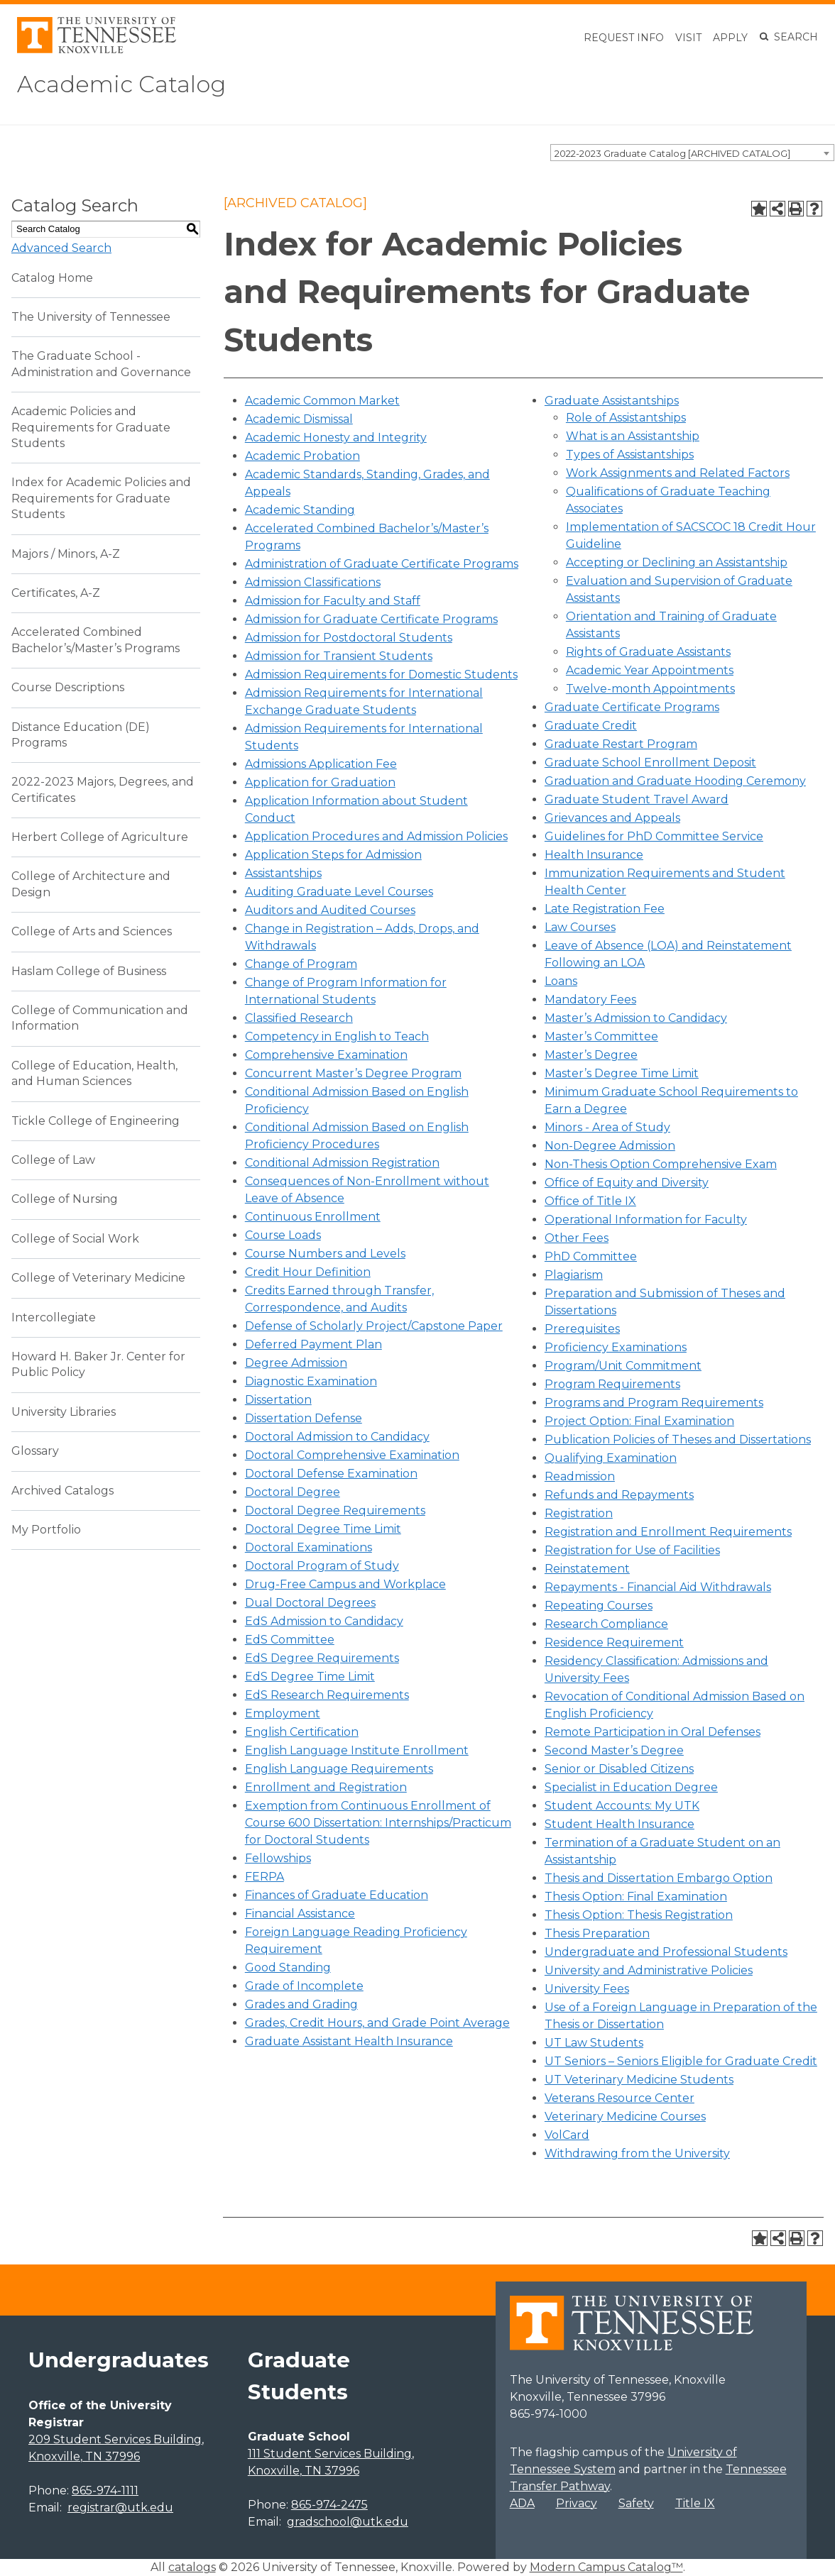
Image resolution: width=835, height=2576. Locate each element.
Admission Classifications (313, 582)
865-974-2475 (329, 2504)
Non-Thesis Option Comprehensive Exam (661, 1164)
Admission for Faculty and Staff (332, 600)
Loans (561, 981)
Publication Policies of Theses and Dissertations (678, 1439)
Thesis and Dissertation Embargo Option (659, 1878)
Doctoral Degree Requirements (335, 1510)
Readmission (580, 1476)
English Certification (302, 1732)
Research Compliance (606, 1624)
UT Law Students (594, 2042)
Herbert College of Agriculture (99, 837)
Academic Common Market (322, 400)
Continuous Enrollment (313, 1216)
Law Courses (580, 927)
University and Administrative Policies (649, 1970)
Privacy (576, 2503)
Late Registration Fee (605, 908)
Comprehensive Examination (326, 1055)
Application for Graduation (320, 782)
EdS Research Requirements (327, 1695)
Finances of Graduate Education (336, 1895)
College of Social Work (75, 1238)
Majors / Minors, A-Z (65, 554)
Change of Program (301, 964)
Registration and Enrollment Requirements (668, 1532)
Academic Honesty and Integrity (336, 437)
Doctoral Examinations (308, 1547)
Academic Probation (302, 456)
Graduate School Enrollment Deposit (650, 762)
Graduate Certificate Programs (632, 707)
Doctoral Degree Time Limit (323, 1529)
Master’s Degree (591, 1055)
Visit (688, 37)
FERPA (264, 1876)
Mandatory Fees (590, 999)
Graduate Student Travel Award (636, 799)
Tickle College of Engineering (95, 1121)
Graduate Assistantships (612, 400)
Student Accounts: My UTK (622, 1805)
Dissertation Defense (303, 1418)
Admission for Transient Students (338, 656)
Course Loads (283, 1235)
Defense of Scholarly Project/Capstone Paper (374, 1326)
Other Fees (576, 1238)
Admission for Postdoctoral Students (348, 637)
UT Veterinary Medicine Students (639, 2079)
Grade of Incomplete (304, 1986)
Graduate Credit (591, 725)
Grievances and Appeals (612, 818)
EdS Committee (289, 1639)
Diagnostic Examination (311, 1381)
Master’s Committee (601, 1036)
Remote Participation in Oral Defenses (652, 1732)
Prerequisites (582, 1329)
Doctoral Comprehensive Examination (352, 1455)
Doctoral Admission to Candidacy (337, 1436)
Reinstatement (587, 1568)
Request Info (624, 37)
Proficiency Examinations (616, 1347)
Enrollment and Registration (326, 1787)
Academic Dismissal (299, 419)
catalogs (192, 2567)
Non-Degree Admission (610, 1145)
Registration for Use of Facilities (632, 1550)
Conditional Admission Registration (342, 1162)
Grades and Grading (301, 2004)
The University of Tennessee (90, 317)
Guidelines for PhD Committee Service (654, 836)
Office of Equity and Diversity (627, 1182)
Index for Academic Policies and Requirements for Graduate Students (101, 498)
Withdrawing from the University (637, 2153)
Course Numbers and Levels (325, 1253)
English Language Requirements (339, 1769)
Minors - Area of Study (607, 1127)
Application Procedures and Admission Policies (376, 836)
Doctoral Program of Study (322, 1566)
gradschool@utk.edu (347, 2521)
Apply (730, 37)
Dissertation (278, 1400)
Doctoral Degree (292, 1492)
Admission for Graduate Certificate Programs (371, 619)
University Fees (587, 1989)
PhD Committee (591, 1256)
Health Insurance (594, 855)
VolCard (567, 2135)
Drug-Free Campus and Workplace (345, 1584)
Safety (636, 2503)
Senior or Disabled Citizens (619, 1769)
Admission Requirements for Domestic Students (381, 674)
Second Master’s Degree (614, 1750)
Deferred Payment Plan (313, 1344)
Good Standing (288, 1967)
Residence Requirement (614, 1642)
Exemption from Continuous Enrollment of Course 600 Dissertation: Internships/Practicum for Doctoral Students (378, 1822)
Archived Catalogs (62, 1490)
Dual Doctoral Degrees (310, 1602)
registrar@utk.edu (120, 2507)
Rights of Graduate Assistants (648, 652)
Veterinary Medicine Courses (625, 2116)
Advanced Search (61, 248)
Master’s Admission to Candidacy (636, 1018)
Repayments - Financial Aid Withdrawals (658, 1587)
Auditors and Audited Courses (330, 910)
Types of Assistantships (630, 454)
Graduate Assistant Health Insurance (349, 2041)
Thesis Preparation (597, 1933)
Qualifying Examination (611, 1458)
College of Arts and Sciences (91, 931)
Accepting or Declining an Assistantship (676, 562)
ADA (522, 2503)
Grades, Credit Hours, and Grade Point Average (377, 2023)
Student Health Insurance (619, 1824)
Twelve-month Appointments (650, 688)
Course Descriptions (67, 687)
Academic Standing (300, 510)
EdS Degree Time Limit (310, 1676)
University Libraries (63, 1412)
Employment (282, 1713)
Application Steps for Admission (333, 855)
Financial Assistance (300, 1913)
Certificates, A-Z (55, 593)
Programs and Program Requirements (654, 1402)
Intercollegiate (53, 1317)
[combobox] (692, 152)
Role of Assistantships (626, 417)
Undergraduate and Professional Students (666, 1952)
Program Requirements (612, 1384)
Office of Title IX (590, 1201)
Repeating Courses (599, 1605)
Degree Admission (296, 1363)
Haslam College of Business (88, 971)
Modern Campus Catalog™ (606, 2567)
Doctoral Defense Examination (331, 1473)
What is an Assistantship (632, 436)
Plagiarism (574, 1275)
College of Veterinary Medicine (98, 1277)
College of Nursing (64, 1199)
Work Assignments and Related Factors (678, 473)
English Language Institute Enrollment (357, 1750)
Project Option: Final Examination (639, 1421)
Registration (579, 1513)
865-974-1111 (105, 2490)
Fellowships (278, 1858)
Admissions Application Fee (321, 764)
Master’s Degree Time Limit (622, 1073)
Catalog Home (52, 278)
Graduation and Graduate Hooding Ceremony (675, 781)
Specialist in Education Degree (631, 1787)
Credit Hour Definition (308, 1272)
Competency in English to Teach (337, 1036)
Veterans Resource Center (619, 2098)
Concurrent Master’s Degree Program (353, 1073)
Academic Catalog (121, 84)
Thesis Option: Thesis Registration (639, 1915)
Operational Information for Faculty (646, 1219)
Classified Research (299, 1018)
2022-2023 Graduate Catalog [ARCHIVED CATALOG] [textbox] (672, 153)
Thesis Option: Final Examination (636, 1896)
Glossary (35, 1451)
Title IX (695, 2503)
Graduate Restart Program (621, 744)
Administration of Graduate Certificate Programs (381, 564)
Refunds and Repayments (619, 1495)
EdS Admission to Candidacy (324, 1621)
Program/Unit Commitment (623, 1365)
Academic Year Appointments (649, 670)
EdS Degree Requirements (322, 1658)
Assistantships (283, 873)
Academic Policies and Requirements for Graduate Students (90, 427)
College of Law (53, 1160)
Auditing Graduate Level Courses (339, 891)
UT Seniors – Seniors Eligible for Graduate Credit (681, 2061)
